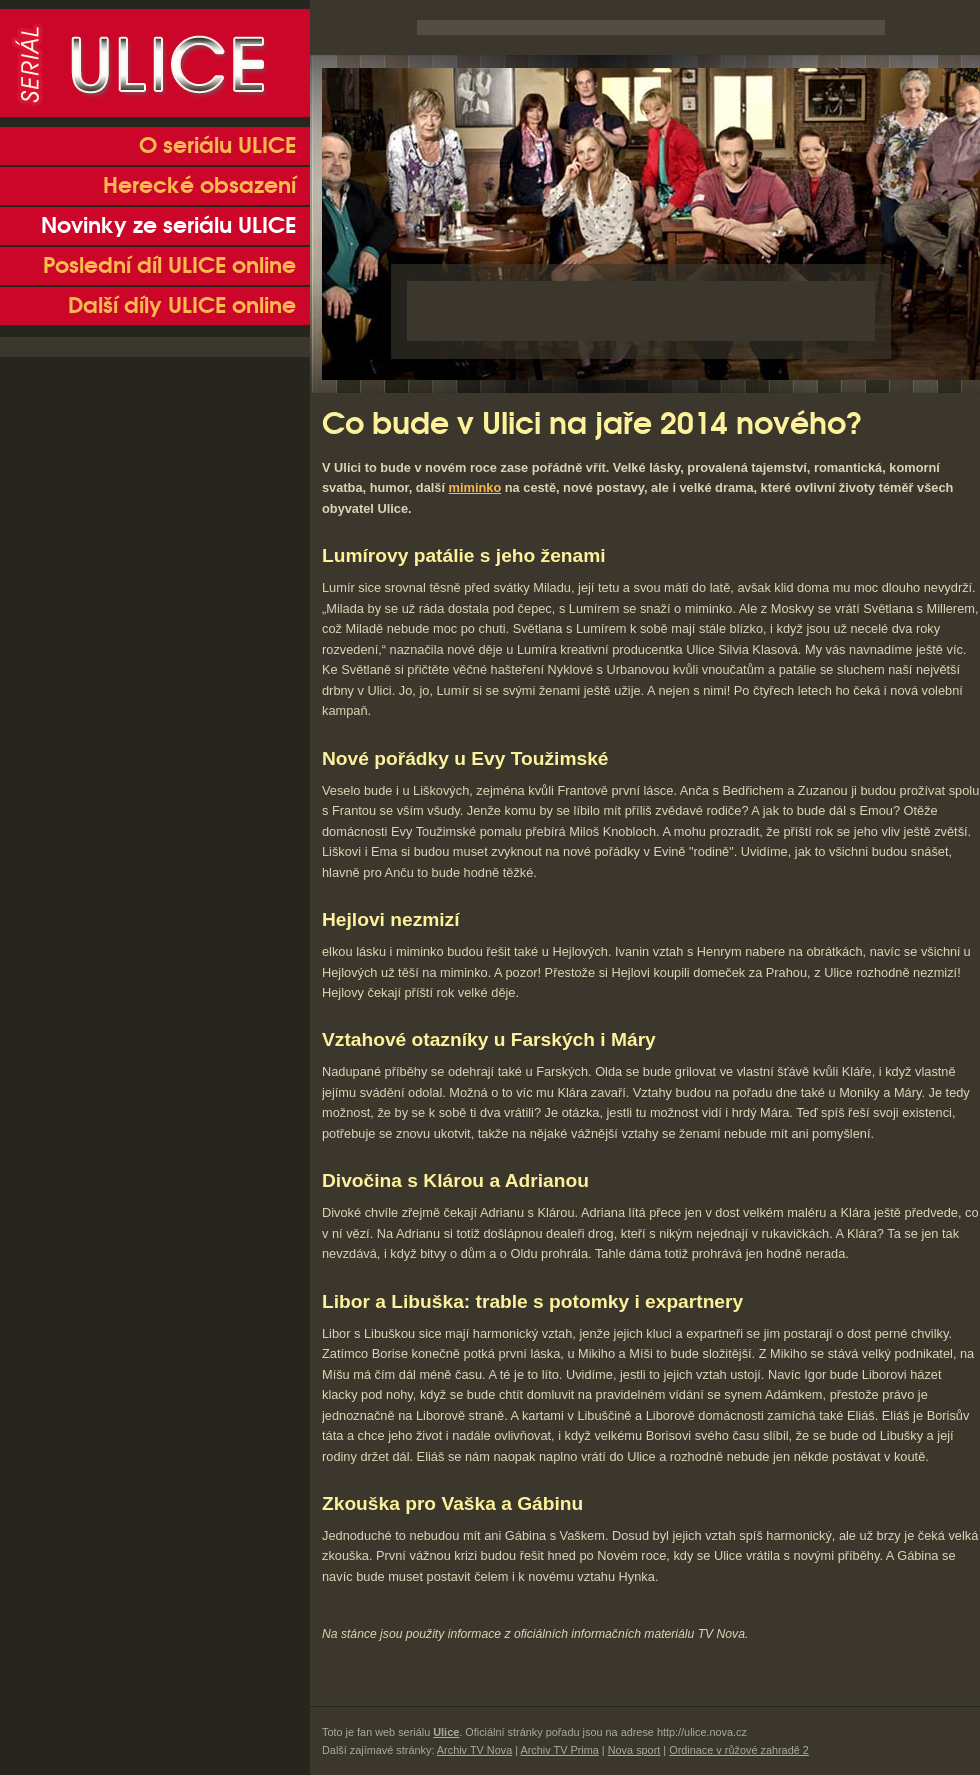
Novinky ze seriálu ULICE (168, 226)
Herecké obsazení (199, 186)
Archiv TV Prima (559, 1750)
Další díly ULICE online (182, 306)
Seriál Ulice (155, 63)
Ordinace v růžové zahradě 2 (739, 1750)
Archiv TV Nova (474, 1750)
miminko (475, 487)
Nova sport (634, 1750)
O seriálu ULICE (217, 146)
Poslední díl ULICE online (169, 266)
